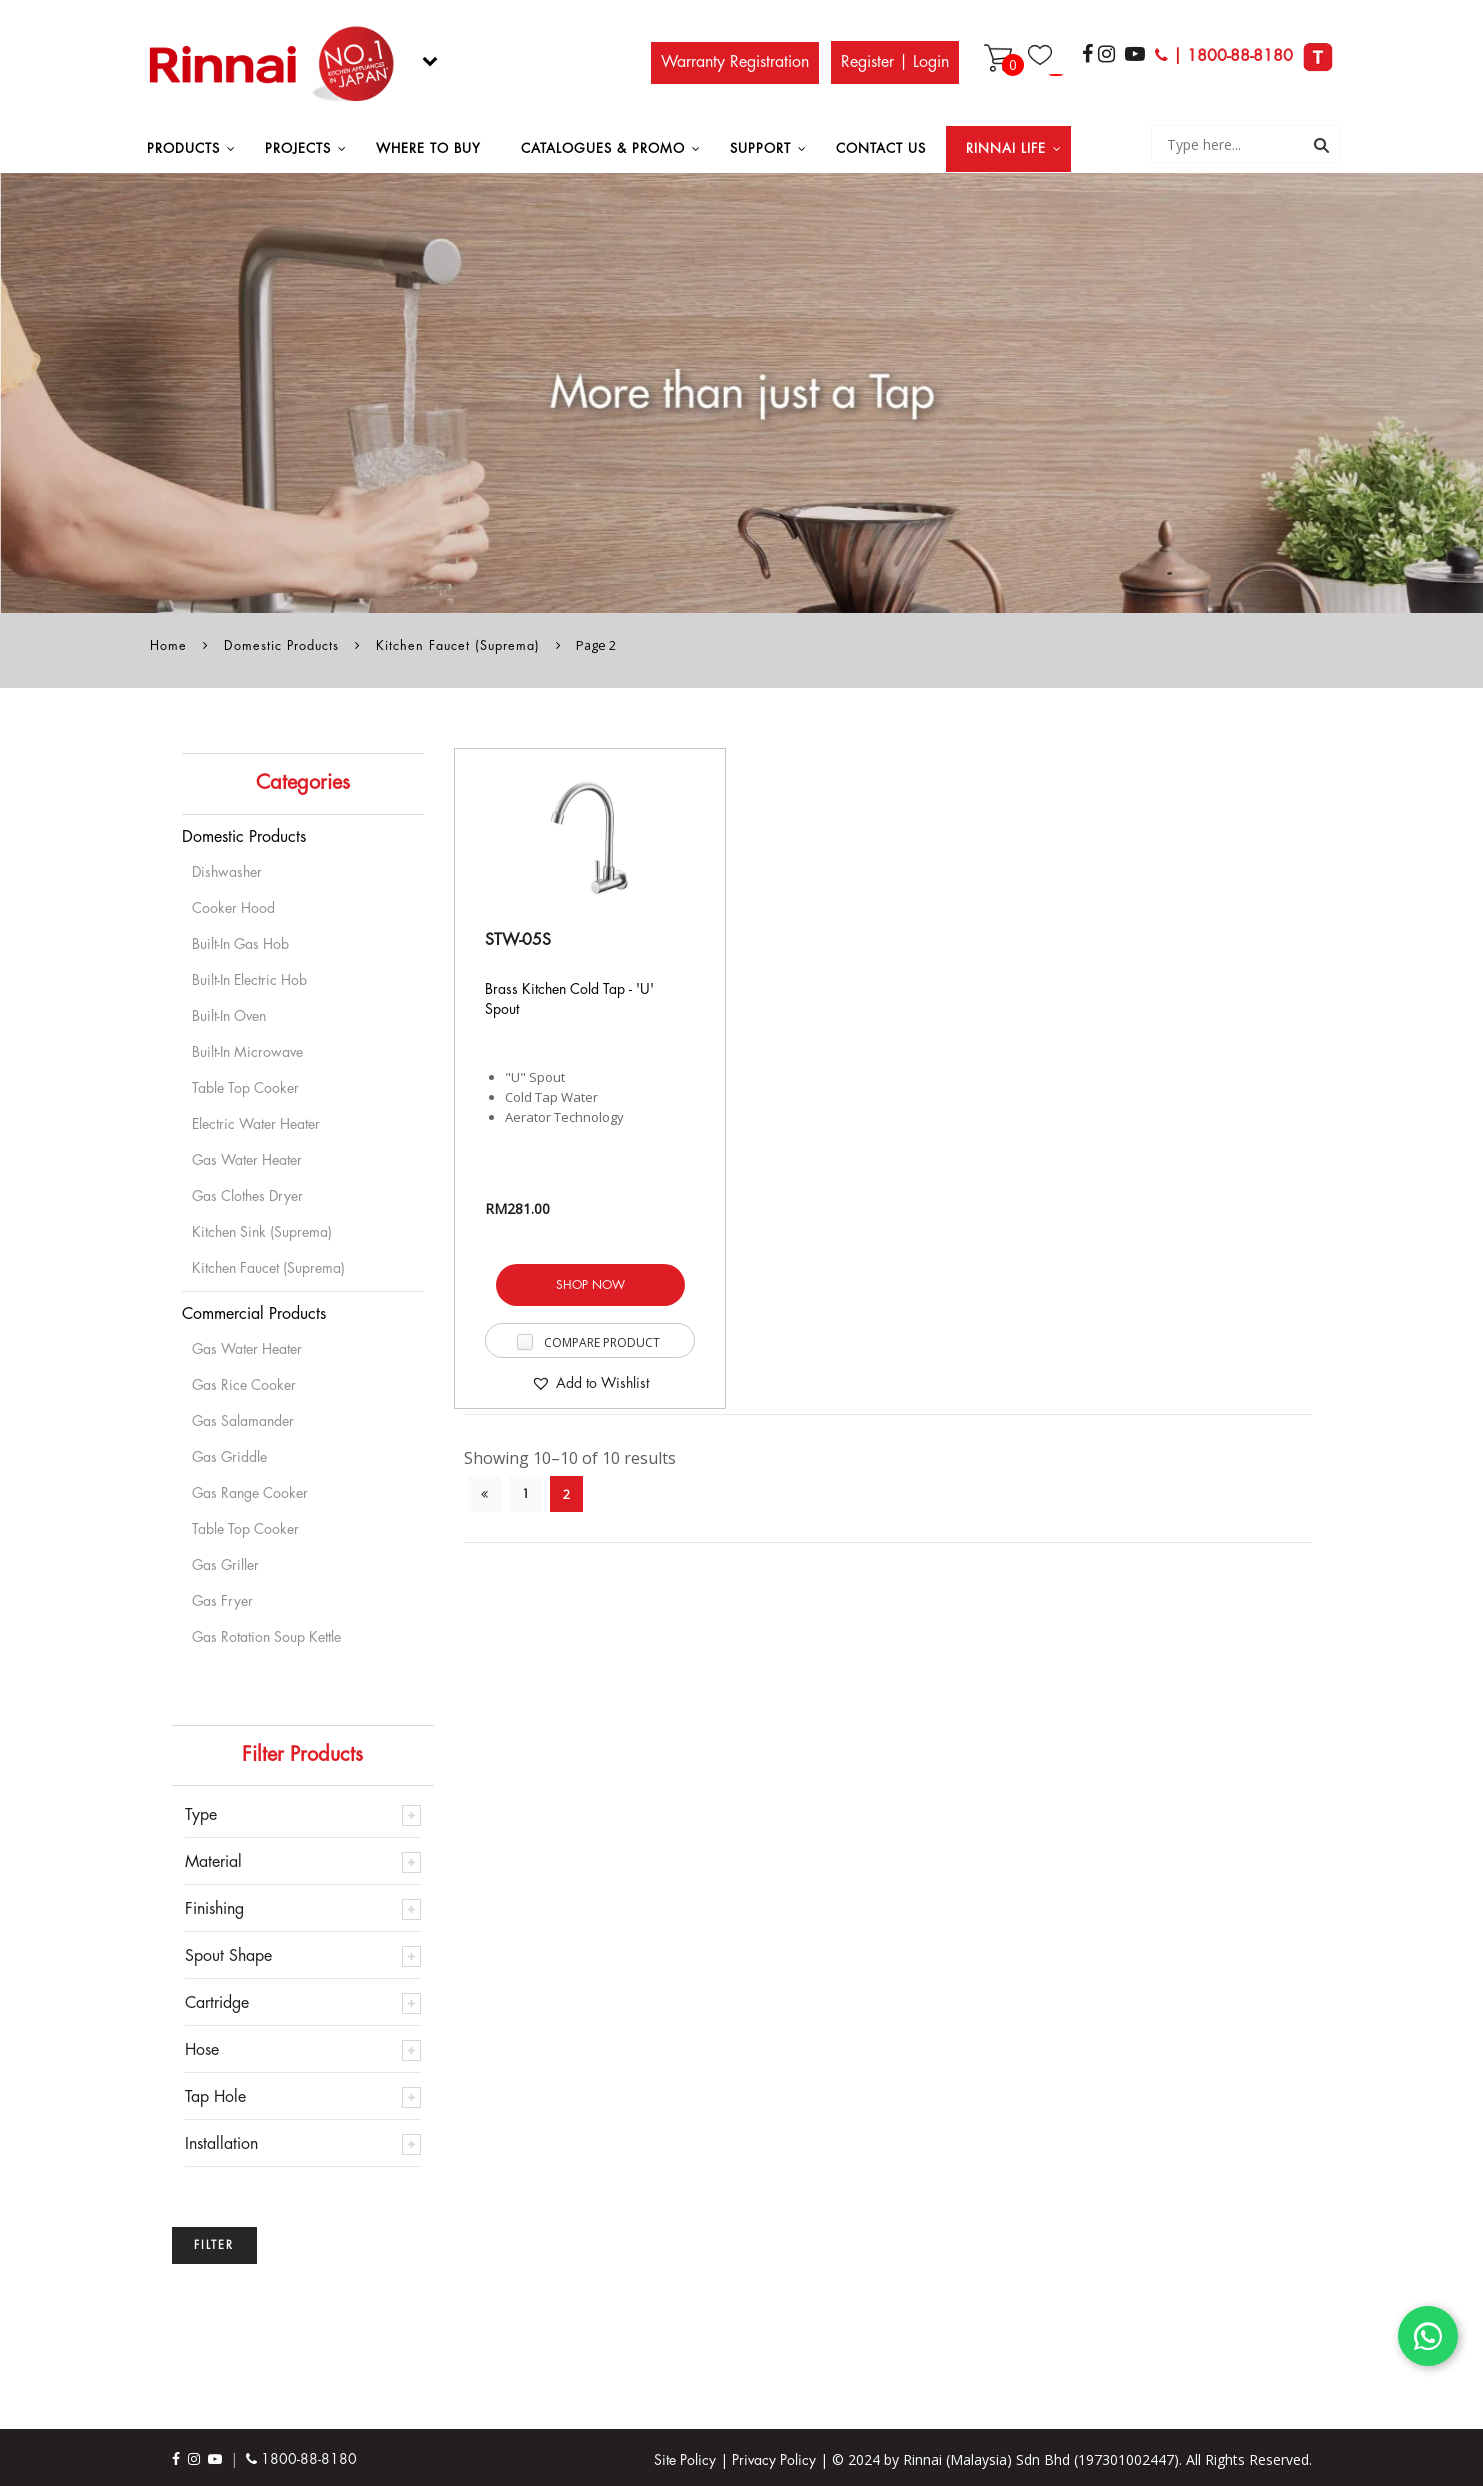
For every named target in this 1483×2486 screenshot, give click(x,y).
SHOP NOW (590, 1285)
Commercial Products (254, 1314)
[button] (590, 1383)
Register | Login (895, 62)
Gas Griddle (229, 1457)
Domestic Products (281, 646)
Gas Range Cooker (250, 1493)
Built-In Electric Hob (249, 980)
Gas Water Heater (247, 1160)
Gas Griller (225, 1565)
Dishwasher (227, 872)
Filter (214, 2245)
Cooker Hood (233, 908)
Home (168, 646)
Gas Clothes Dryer (247, 1196)
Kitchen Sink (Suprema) (262, 1232)
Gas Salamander (243, 1421)
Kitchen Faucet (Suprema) (458, 646)
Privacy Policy (774, 2460)
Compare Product (602, 1342)
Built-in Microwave (247, 1052)
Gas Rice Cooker (244, 1385)
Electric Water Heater (256, 1124)
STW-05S (518, 940)
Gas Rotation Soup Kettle (266, 1637)
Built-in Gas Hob (240, 944)
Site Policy (685, 2460)
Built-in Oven (229, 1016)
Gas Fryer (222, 1601)
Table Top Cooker (245, 1088)
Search (1321, 146)
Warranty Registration (735, 62)
